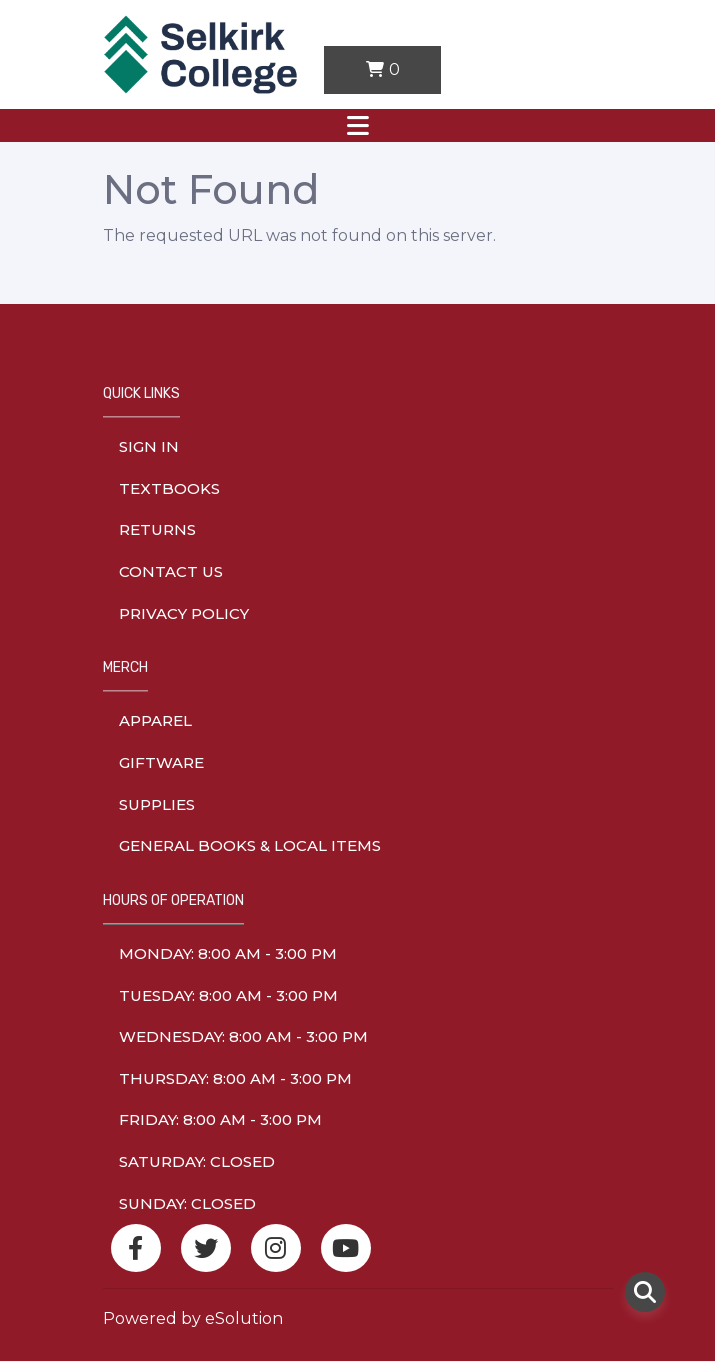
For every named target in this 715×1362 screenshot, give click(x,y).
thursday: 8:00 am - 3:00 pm (235, 1078)
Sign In (149, 446)
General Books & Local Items (250, 845)
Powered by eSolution (193, 1318)
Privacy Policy (184, 613)
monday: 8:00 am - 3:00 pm (228, 953)
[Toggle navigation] (358, 125)
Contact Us (171, 571)
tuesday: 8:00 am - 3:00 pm (228, 995)
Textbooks (169, 488)
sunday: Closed (187, 1203)
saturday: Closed (197, 1161)
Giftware (161, 762)
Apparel (155, 720)
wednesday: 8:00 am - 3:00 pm (243, 1036)
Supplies (157, 804)
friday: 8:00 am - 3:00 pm (220, 1119)
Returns (157, 529)
